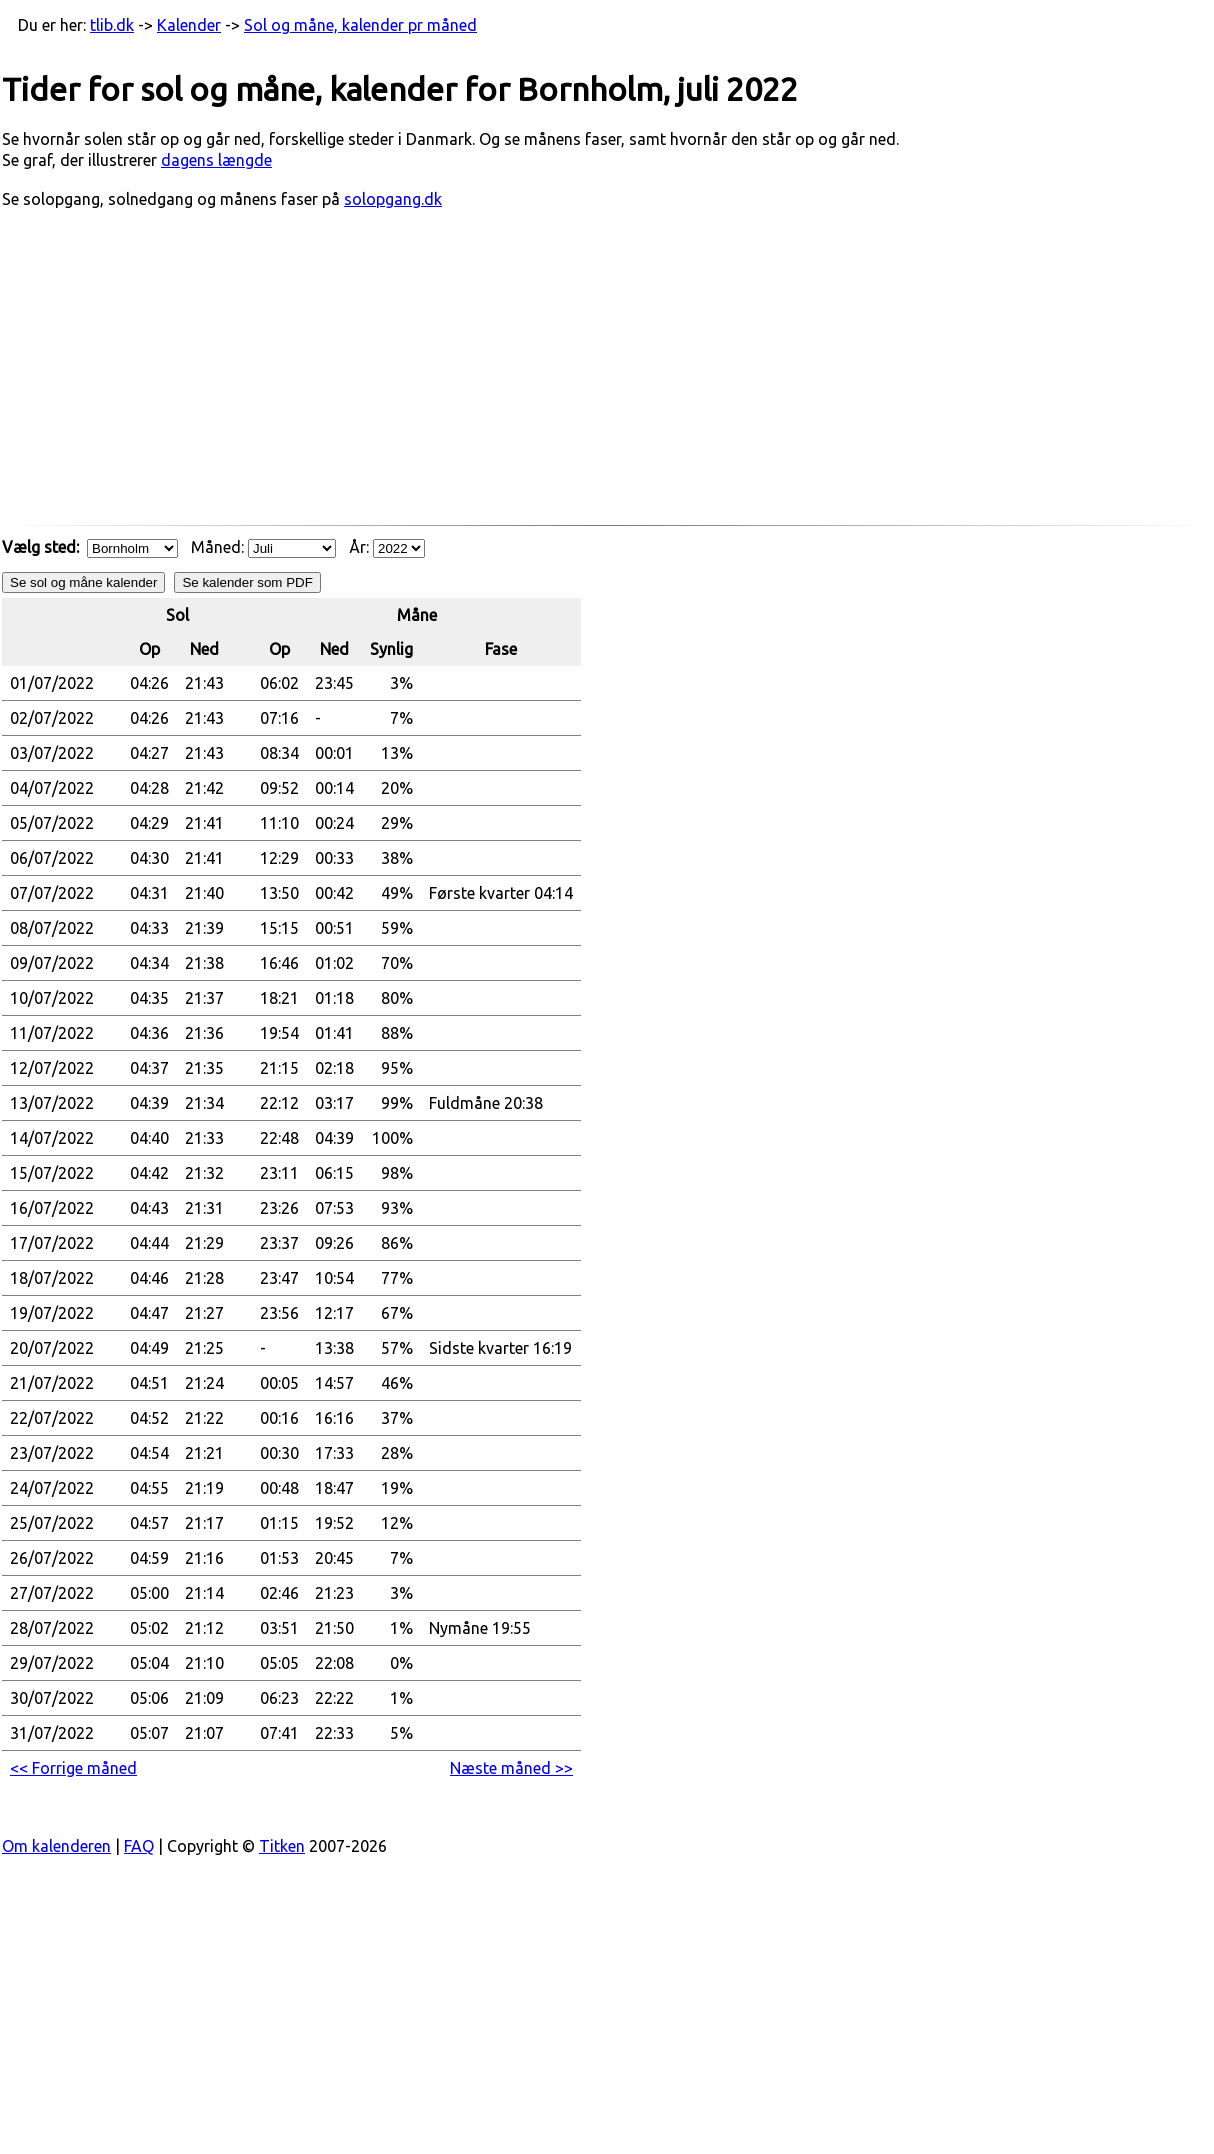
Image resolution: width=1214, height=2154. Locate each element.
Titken (282, 1846)
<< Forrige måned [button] (73, 1768)
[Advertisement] (607, 377)
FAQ (139, 1846)
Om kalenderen (56, 1846)
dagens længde (216, 160)
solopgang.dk (393, 199)
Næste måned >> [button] (511, 1768)
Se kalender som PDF (247, 582)
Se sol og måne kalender (83, 582)
